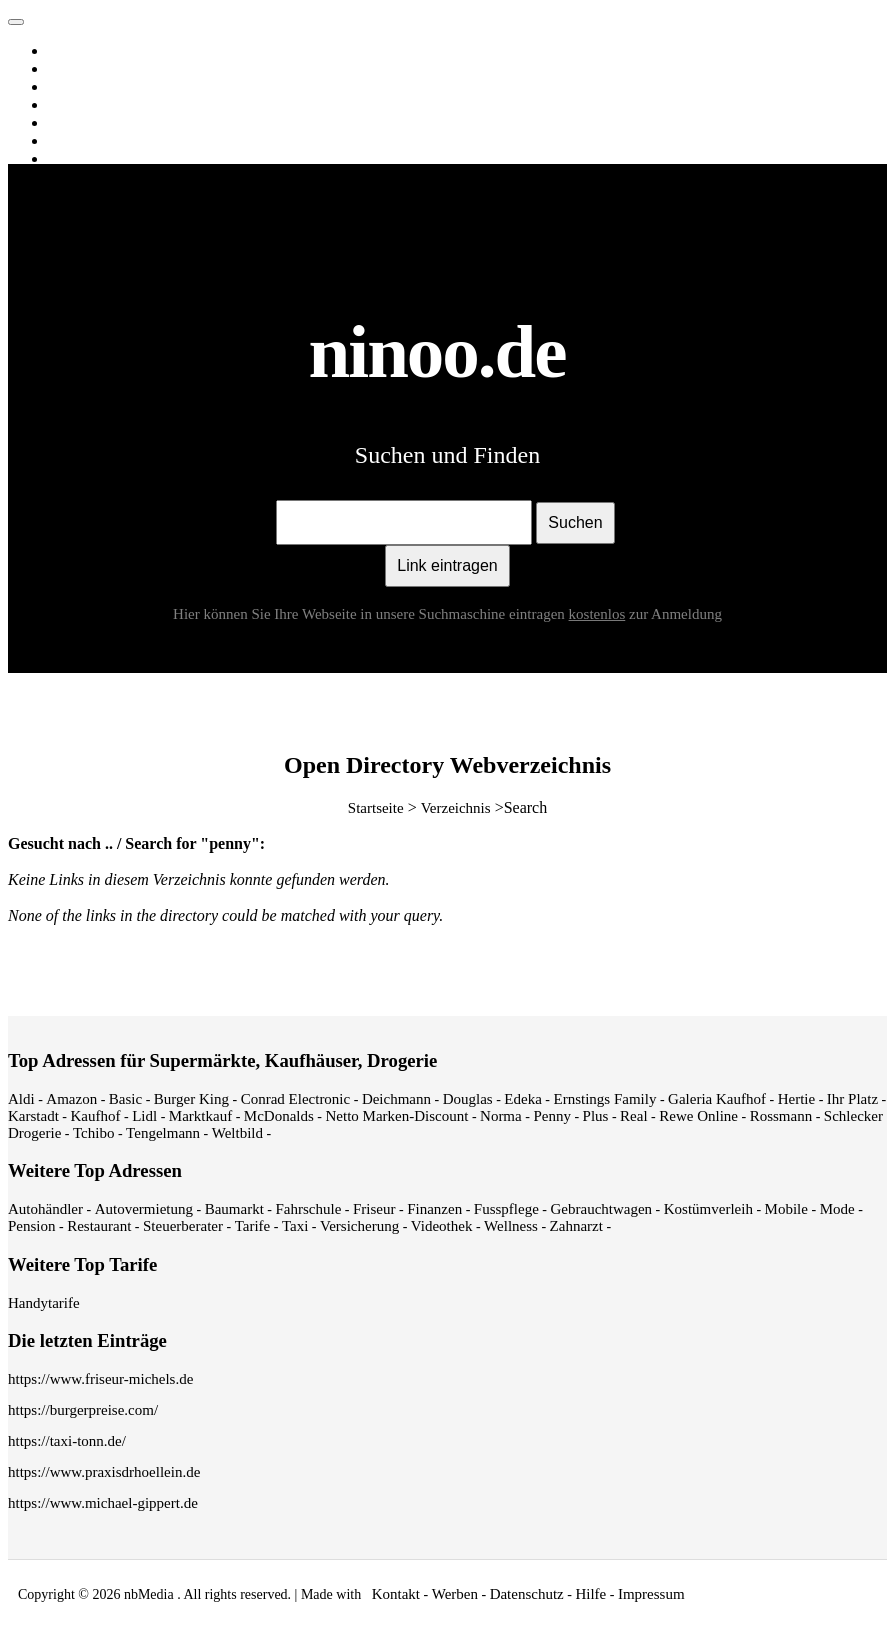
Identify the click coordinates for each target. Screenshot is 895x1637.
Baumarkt (234, 1209)
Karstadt (33, 1116)
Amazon (71, 1099)
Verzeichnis (456, 808)
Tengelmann (163, 1133)
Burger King (191, 1099)
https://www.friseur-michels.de (100, 1379)
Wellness (511, 1226)
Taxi (295, 1226)
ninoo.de (58, 17)
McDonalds (279, 1116)
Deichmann (396, 1099)
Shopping (80, 141)
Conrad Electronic (296, 1099)
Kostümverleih (708, 1209)
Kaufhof (96, 1116)
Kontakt (396, 1594)
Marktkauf (200, 1116)
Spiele (70, 159)
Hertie (796, 1099)
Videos (72, 87)
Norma (501, 1116)
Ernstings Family (605, 1099)
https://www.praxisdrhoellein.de (104, 1472)
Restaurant (99, 1226)
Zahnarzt (576, 1226)
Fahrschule (308, 1209)
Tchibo (93, 1133)
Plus (596, 1116)
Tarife (253, 1226)
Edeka (522, 1099)
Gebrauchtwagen (601, 1209)
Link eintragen (447, 565)
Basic (125, 1099)
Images (73, 69)
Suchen (575, 522)
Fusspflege (506, 1209)
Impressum (651, 1594)
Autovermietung (144, 1209)
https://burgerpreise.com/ (83, 1410)
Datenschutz (527, 1594)
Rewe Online (698, 1116)
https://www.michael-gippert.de (103, 1503)
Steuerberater (183, 1226)
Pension (32, 1226)
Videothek (442, 1226)
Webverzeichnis (99, 123)
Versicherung (359, 1226)
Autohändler (45, 1209)
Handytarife (44, 1303)
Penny (552, 1116)
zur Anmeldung (675, 614)
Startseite (376, 808)
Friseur (374, 1209)
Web (65, 51)
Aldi (21, 1099)
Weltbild (237, 1133)
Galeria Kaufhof (717, 1099)
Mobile (786, 1209)
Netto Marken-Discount (396, 1116)
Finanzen (434, 1209)
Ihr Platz (852, 1099)
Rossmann (781, 1116)
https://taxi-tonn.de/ (67, 1441)
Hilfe (590, 1594)
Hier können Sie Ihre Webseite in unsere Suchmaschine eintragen (401, 614)
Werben (455, 1594)
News (69, 105)
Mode (837, 1209)
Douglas (468, 1099)
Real (634, 1116)
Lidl (144, 1116)
